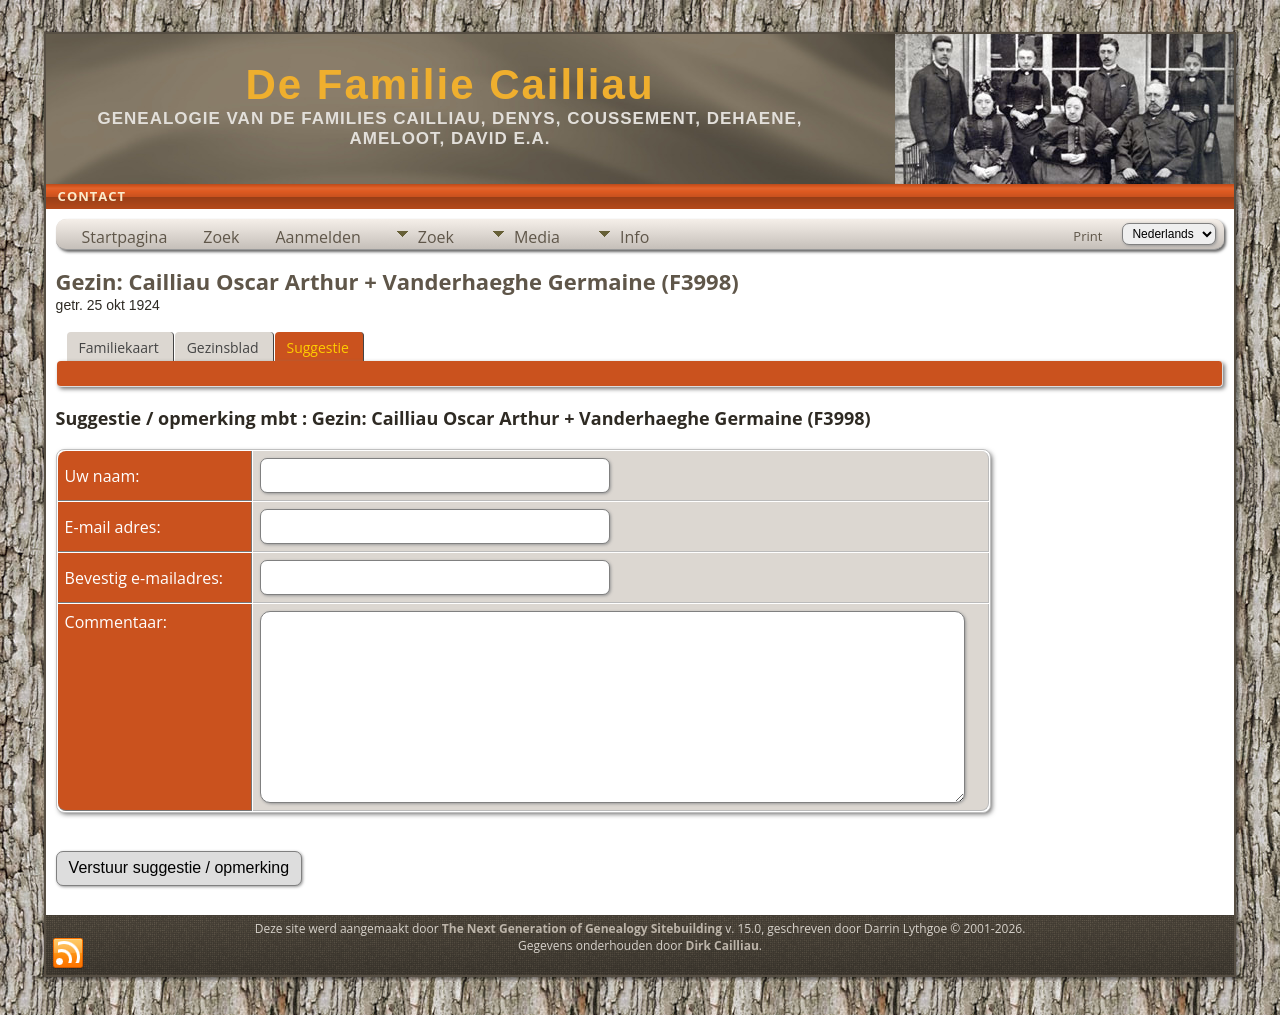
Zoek (221, 237)
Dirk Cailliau (722, 945)
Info (634, 237)
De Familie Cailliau (449, 84)
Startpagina (125, 237)
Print (1087, 236)
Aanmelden (317, 237)
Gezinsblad (223, 347)
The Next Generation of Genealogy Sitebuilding (582, 928)
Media (537, 237)
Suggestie (318, 347)
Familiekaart (119, 347)
